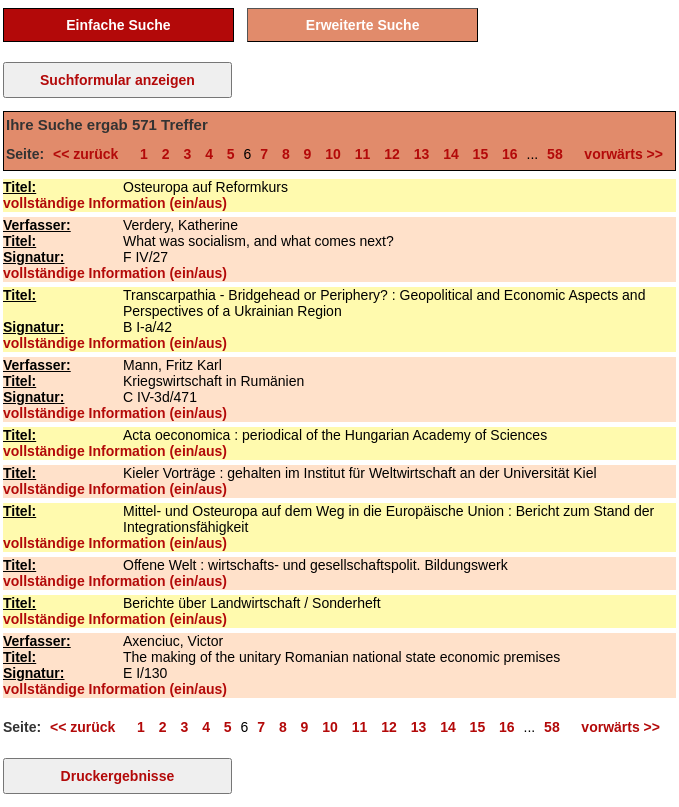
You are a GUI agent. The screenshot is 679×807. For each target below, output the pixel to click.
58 (555, 154)
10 (333, 154)
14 (451, 154)
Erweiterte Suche (363, 25)
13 (422, 154)
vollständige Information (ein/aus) (115, 203)
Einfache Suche (118, 25)
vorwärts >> (620, 154)
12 (392, 154)
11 (363, 154)
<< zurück (89, 154)
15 (481, 154)
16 (510, 154)
